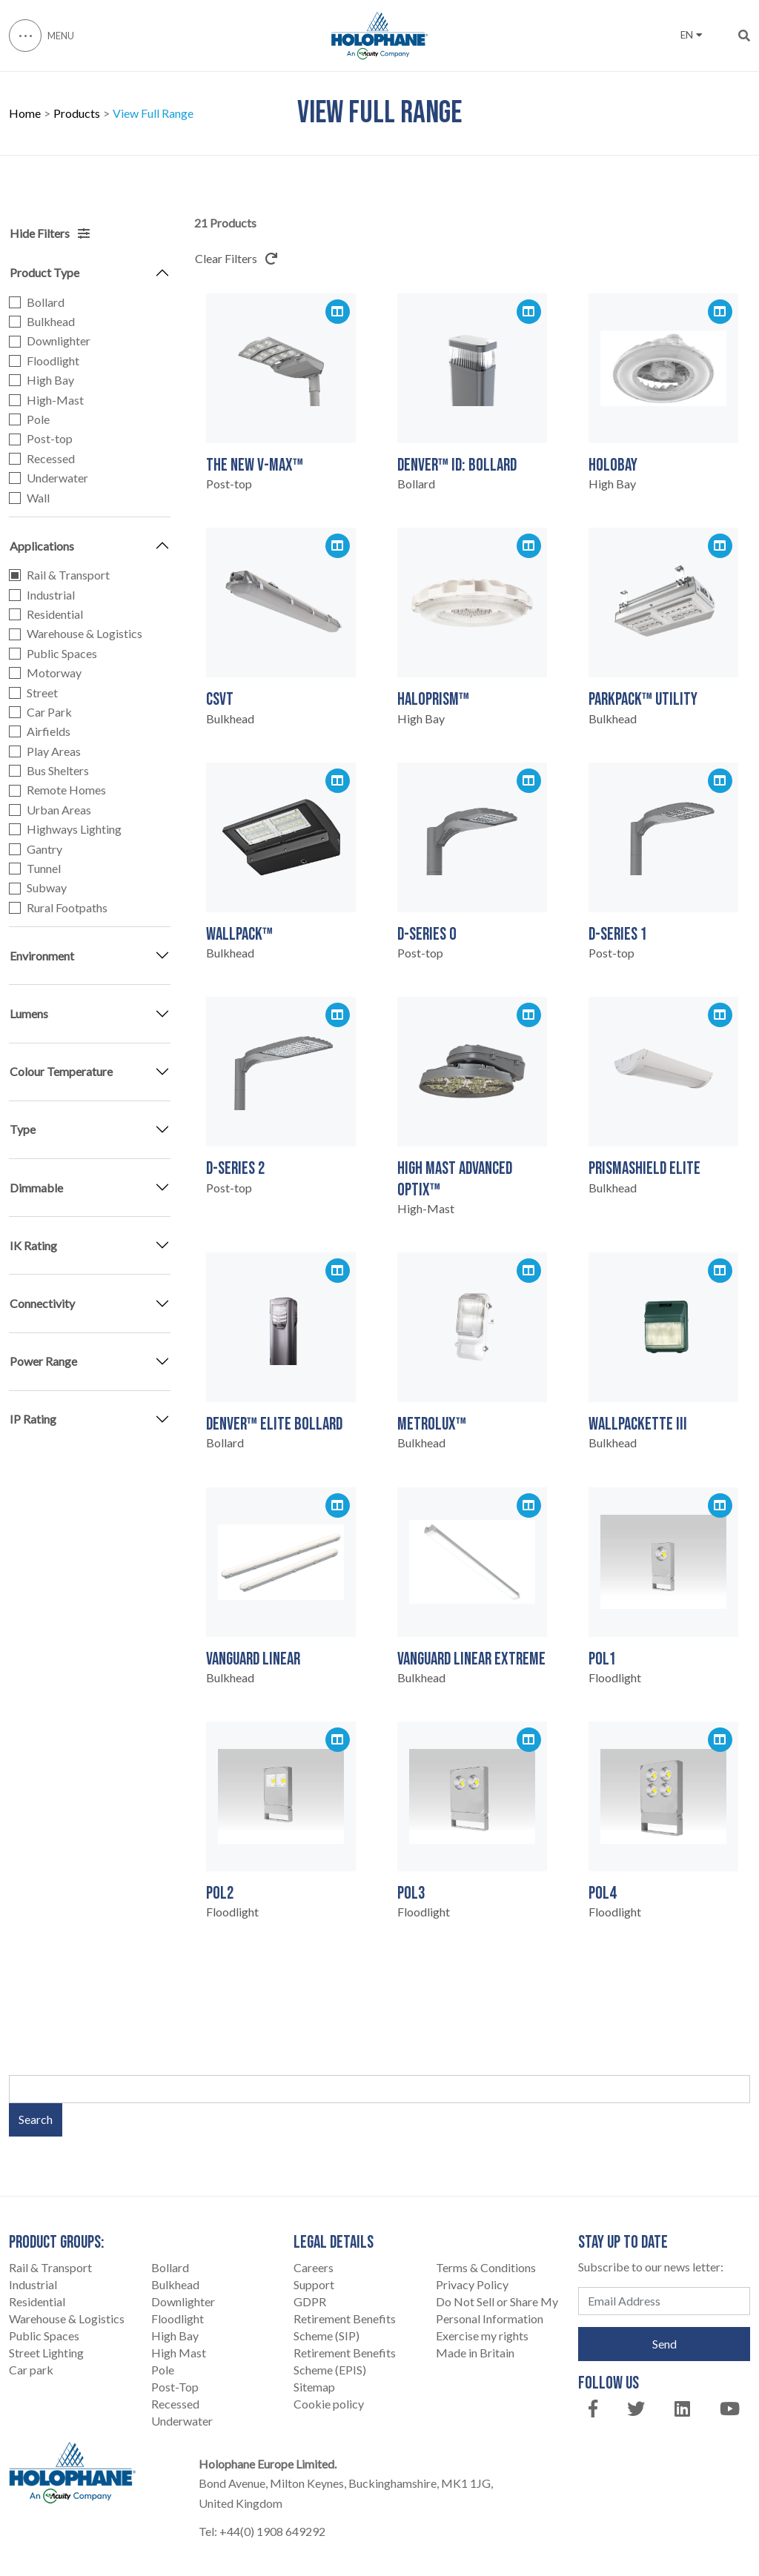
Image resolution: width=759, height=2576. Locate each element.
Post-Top (175, 2387)
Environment (42, 956)
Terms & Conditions (486, 2267)
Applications (42, 546)
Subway (47, 887)
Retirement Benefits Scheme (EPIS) (345, 2361)
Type (23, 1129)
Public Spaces (62, 653)
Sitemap (314, 2387)
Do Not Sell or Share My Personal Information (497, 2310)
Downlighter (58, 341)
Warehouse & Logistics (84, 633)
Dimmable (36, 1188)
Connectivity (42, 1303)
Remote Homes (66, 790)
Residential (55, 614)
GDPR (310, 2301)
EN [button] (691, 35)
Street (42, 693)
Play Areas (54, 751)
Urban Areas (59, 810)
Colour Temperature (61, 1071)
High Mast (178, 2353)
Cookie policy (329, 2404)
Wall (38, 498)
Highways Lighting (74, 829)
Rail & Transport (68, 575)
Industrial (51, 595)
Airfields (48, 731)
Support (314, 2284)
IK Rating (33, 1245)
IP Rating (33, 1419)
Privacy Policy (472, 2284)
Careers (314, 2267)
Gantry (44, 849)
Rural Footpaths (67, 907)
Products (76, 114)
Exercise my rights (482, 2335)
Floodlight (53, 361)
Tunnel (44, 868)
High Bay (50, 380)
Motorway (54, 673)
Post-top (50, 438)
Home (25, 114)
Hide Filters (50, 233)
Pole (38, 419)
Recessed (51, 458)
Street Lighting (46, 2353)
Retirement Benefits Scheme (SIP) (345, 2327)
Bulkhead (51, 321)
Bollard (45, 302)
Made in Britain (475, 2353)
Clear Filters (236, 258)
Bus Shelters (58, 770)
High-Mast (55, 400)
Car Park (49, 712)
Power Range (43, 1361)
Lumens (29, 1013)
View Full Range (153, 114)
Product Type (44, 272)
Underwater (57, 478)
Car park (31, 2370)
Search (36, 2119)
